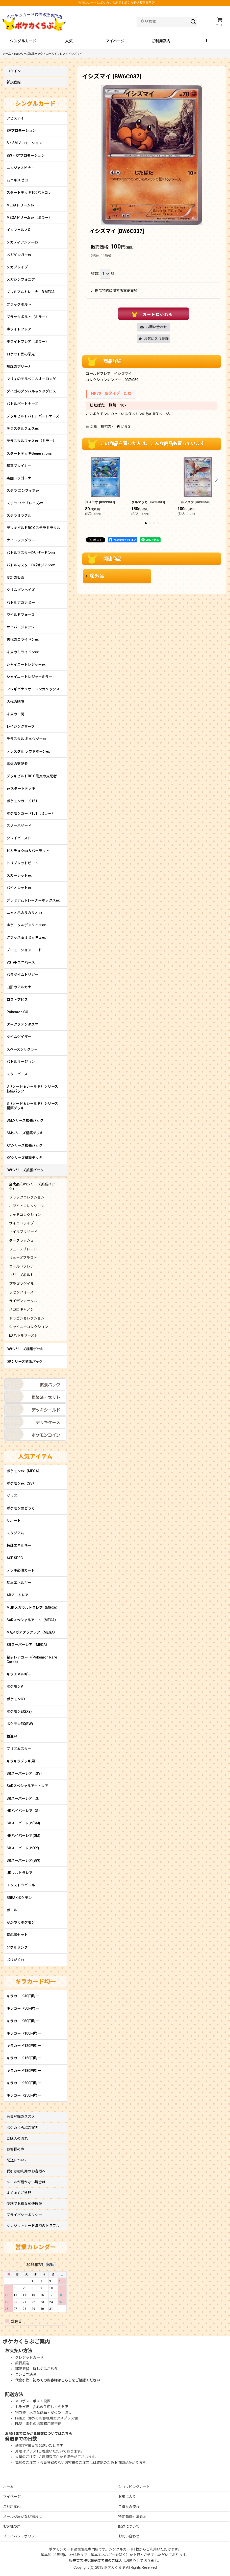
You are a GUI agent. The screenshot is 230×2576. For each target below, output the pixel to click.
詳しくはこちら (45, 2369)
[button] (207, 41)
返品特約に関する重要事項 (114, 291)
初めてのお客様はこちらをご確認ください (66, 2380)
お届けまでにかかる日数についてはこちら (38, 2434)
